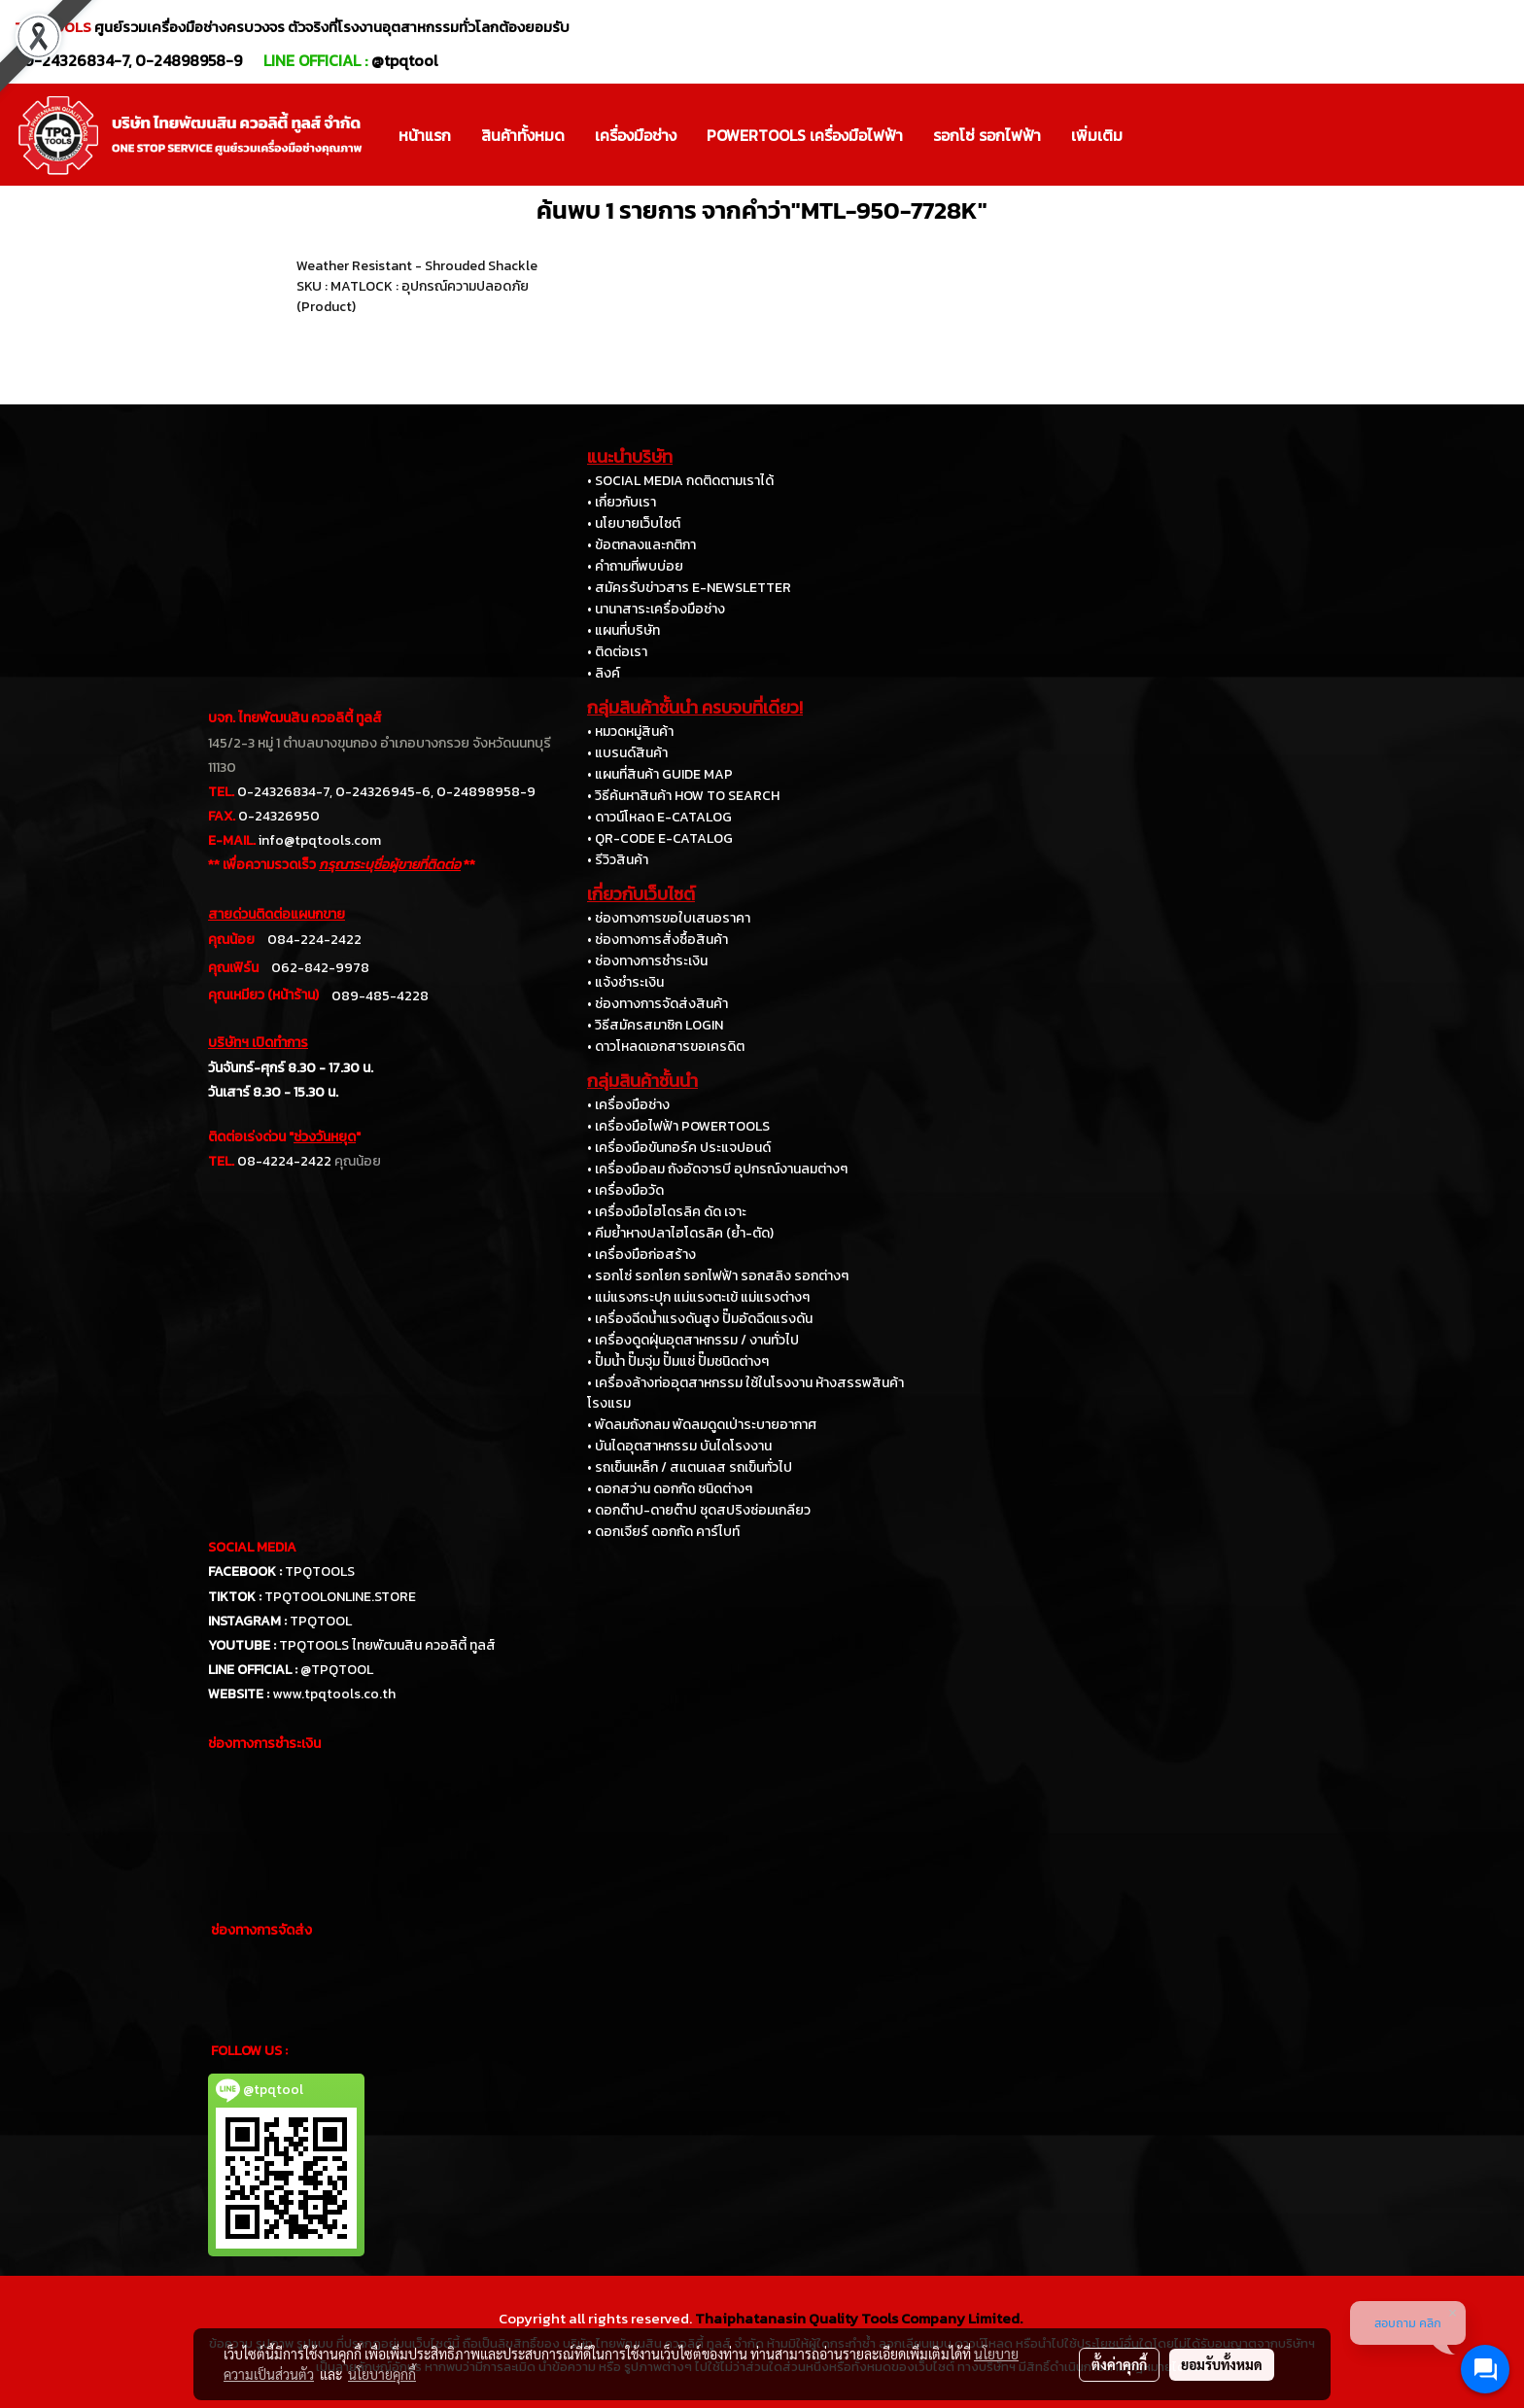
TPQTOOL (321, 1621)
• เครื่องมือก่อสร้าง (641, 1254)
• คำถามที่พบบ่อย (635, 566)
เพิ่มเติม (1097, 135)
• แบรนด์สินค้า (627, 753)
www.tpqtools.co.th (334, 1694)
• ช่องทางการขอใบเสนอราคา (668, 918)
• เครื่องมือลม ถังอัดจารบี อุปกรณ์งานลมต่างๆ (717, 1169)
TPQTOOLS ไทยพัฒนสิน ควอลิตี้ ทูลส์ (387, 1645)
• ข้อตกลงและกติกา (641, 545)
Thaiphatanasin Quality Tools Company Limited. (858, 2318)
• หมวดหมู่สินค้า (630, 731)
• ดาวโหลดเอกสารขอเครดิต (666, 1046)
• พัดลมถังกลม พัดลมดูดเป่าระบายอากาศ (701, 1424)
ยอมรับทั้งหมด (1222, 2364)
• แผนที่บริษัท (623, 630)
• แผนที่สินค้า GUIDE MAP (660, 774)
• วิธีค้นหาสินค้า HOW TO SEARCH (683, 795)
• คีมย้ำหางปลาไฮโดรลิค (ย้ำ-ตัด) (680, 1233)
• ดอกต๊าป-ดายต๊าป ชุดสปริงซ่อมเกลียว (699, 1510)
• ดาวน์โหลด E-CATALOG (659, 817)
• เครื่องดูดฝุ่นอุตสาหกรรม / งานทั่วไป (693, 1340)
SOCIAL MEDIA (252, 1547)
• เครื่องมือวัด (625, 1190)
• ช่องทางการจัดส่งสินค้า (657, 1004)
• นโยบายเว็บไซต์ (633, 523)
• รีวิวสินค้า (617, 860)
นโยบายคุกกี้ (382, 2374)
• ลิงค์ (603, 673)
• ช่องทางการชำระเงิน (647, 961)
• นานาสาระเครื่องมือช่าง (656, 609)
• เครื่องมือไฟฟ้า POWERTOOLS (678, 1126)
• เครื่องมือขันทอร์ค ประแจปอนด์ (679, 1147)
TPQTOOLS (320, 1571)
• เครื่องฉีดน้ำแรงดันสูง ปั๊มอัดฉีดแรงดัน (700, 1319)
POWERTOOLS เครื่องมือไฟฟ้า (805, 135)
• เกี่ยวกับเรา (621, 502)
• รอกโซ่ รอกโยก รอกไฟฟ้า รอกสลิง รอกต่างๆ (718, 1276)
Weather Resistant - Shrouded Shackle (416, 266)
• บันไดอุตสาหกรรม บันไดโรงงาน (679, 1446)
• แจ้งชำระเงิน (625, 982)
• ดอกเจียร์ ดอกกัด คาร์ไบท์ (663, 1531)
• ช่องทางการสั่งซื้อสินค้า (657, 939)
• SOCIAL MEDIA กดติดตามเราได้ (680, 481)
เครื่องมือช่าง (635, 135)
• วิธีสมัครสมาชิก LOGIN (655, 1025)
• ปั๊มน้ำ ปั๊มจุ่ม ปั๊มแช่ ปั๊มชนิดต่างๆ (678, 1361)
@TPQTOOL (336, 1669)
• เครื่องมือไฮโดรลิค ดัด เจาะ (666, 1212)
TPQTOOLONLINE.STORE (340, 1597)
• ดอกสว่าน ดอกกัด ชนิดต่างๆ (669, 1489)
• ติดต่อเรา (617, 652)
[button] (1154, 135)
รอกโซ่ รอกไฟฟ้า (987, 135)
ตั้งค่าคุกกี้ (1119, 2364)
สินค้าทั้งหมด (523, 135)
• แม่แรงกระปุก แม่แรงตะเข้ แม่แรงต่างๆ (698, 1297)
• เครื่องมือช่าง (628, 1105)
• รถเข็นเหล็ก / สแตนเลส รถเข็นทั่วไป (689, 1467)
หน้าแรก (424, 135)
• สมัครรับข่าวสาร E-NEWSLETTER (689, 587)
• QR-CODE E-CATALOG (660, 838)
